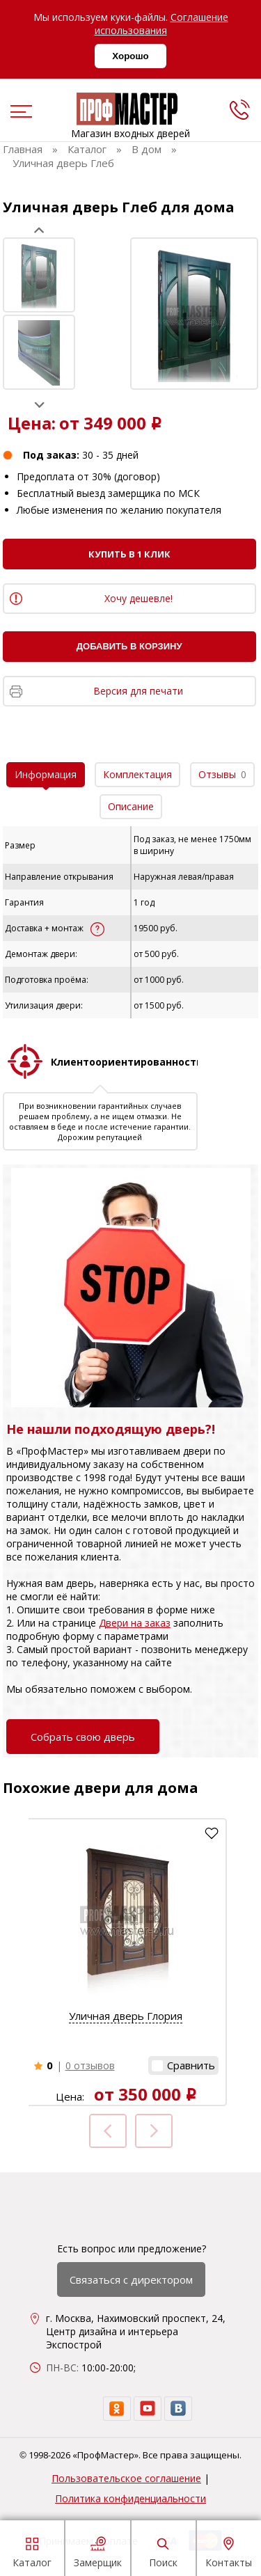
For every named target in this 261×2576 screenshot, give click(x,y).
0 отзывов (90, 2065)
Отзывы (222, 774)
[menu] (19, 112)
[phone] (239, 109)
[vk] (178, 2408)
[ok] (117, 2408)
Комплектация (137, 774)
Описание (131, 806)
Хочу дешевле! (138, 598)
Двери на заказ (135, 1622)
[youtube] (147, 2408)
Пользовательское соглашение (126, 2478)
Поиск (163, 2550)
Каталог (32, 2550)
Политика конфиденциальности (130, 2498)
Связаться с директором (131, 2279)
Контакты (228, 2550)
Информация (46, 774)
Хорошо (130, 56)
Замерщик (98, 2550)
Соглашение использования (161, 23)
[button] (183, 2065)
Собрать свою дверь (83, 1737)
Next (39, 405)
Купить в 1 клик (129, 554)
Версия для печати (138, 690)
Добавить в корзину (129, 646)
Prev (39, 230)
